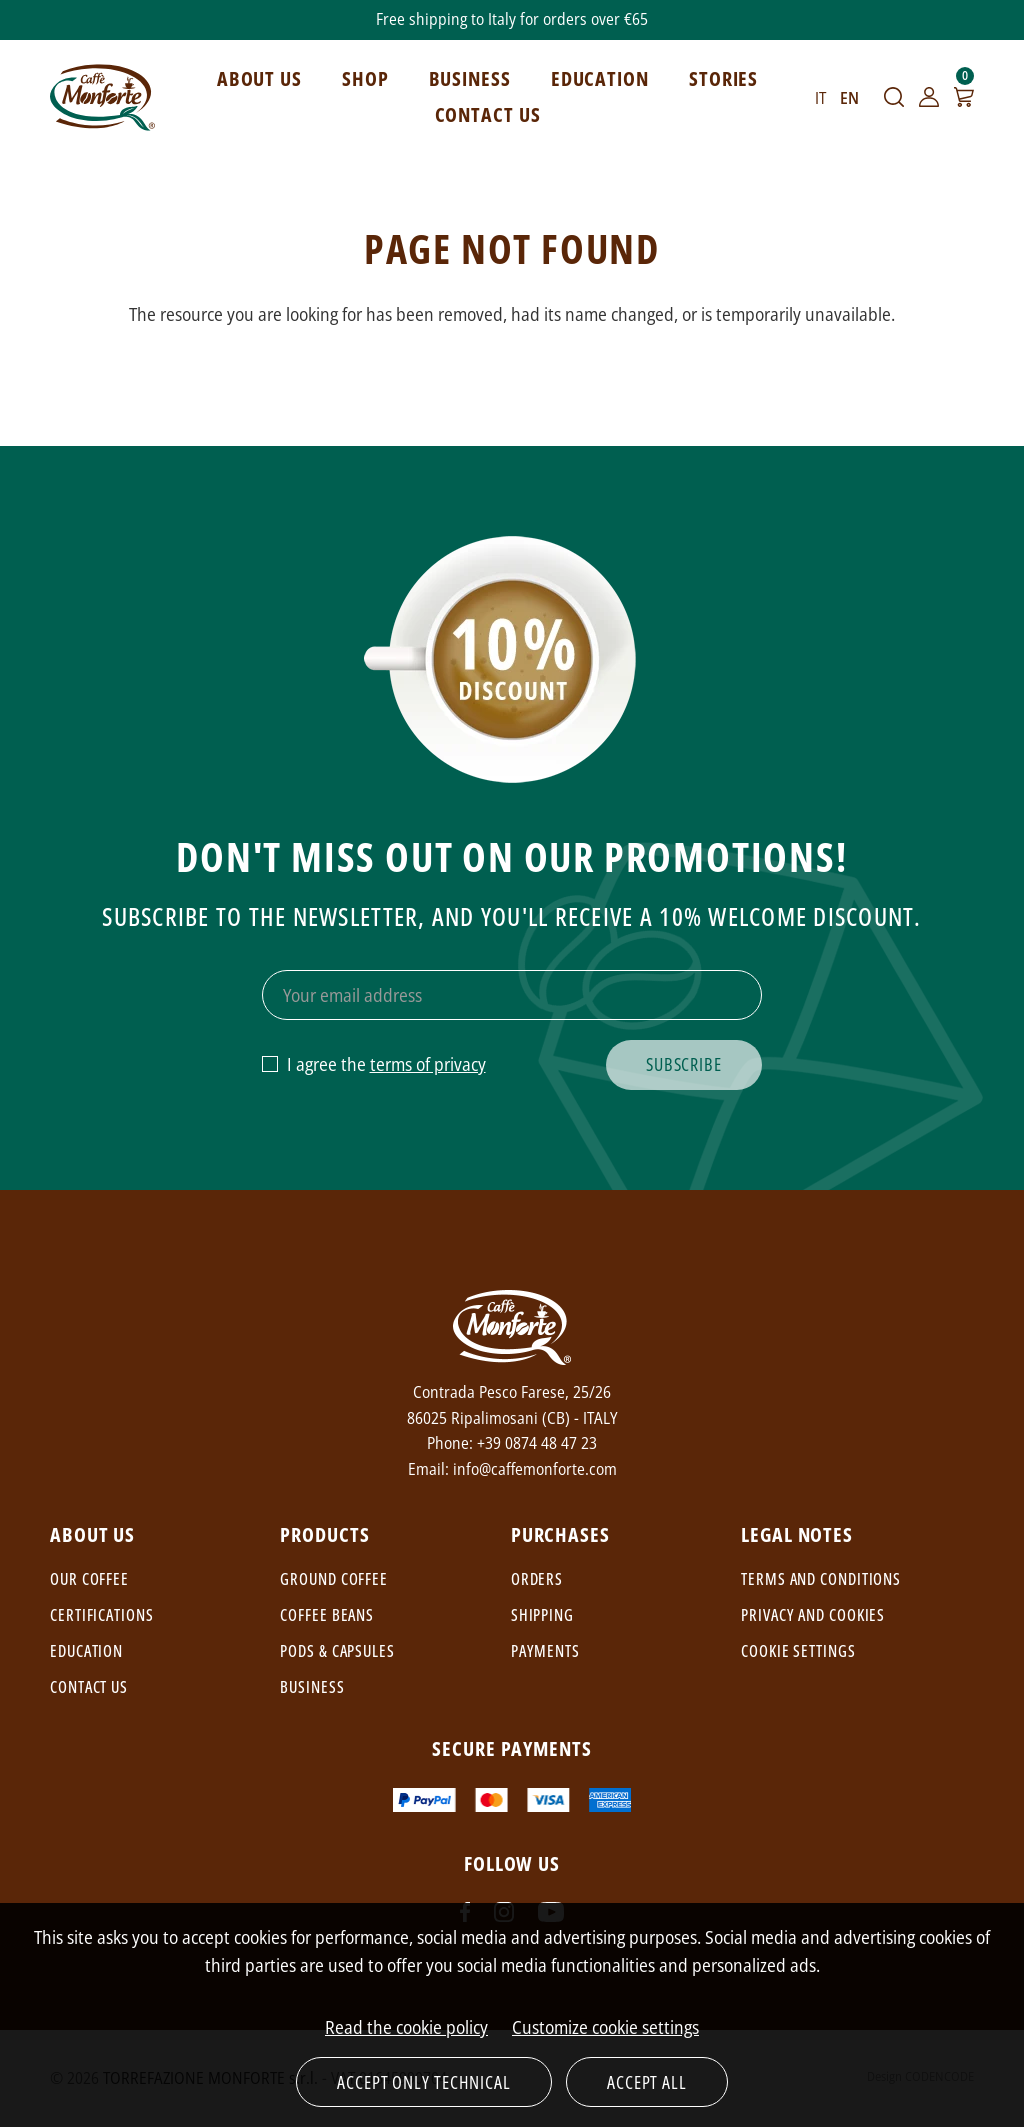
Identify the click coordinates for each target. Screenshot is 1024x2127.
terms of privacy (428, 1064)
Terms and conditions (821, 1579)
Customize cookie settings (605, 2027)
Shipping (542, 1615)
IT (820, 98)
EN (849, 98)
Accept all (647, 2082)
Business (312, 1687)
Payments (545, 1651)
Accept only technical (424, 2082)
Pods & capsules (337, 1651)
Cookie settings (798, 1651)
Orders (537, 1579)
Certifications (102, 1615)
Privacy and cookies (813, 1615)
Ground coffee (334, 1579)
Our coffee (89, 1579)
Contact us (89, 1687)
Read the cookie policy (406, 2027)
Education (86, 1651)
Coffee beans (327, 1615)
